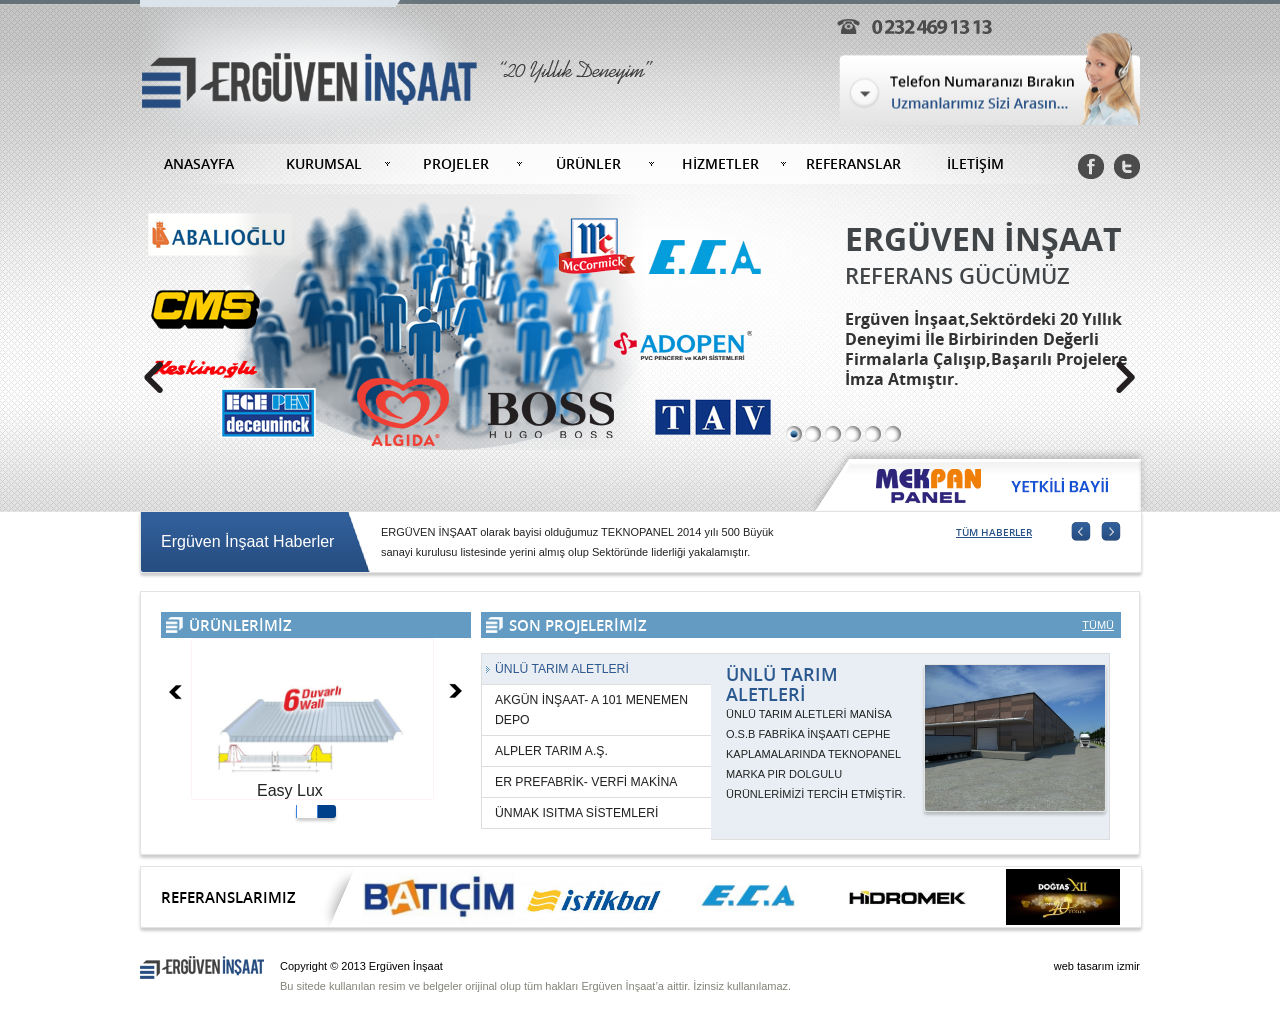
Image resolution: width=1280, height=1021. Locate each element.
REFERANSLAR (853, 163)
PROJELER (456, 163)
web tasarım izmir (1097, 966)
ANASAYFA (199, 163)
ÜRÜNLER (588, 163)
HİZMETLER (720, 163)
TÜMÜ (1098, 625)
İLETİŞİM (975, 163)
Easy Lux (290, 790)
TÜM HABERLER (994, 532)
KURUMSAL (324, 163)
